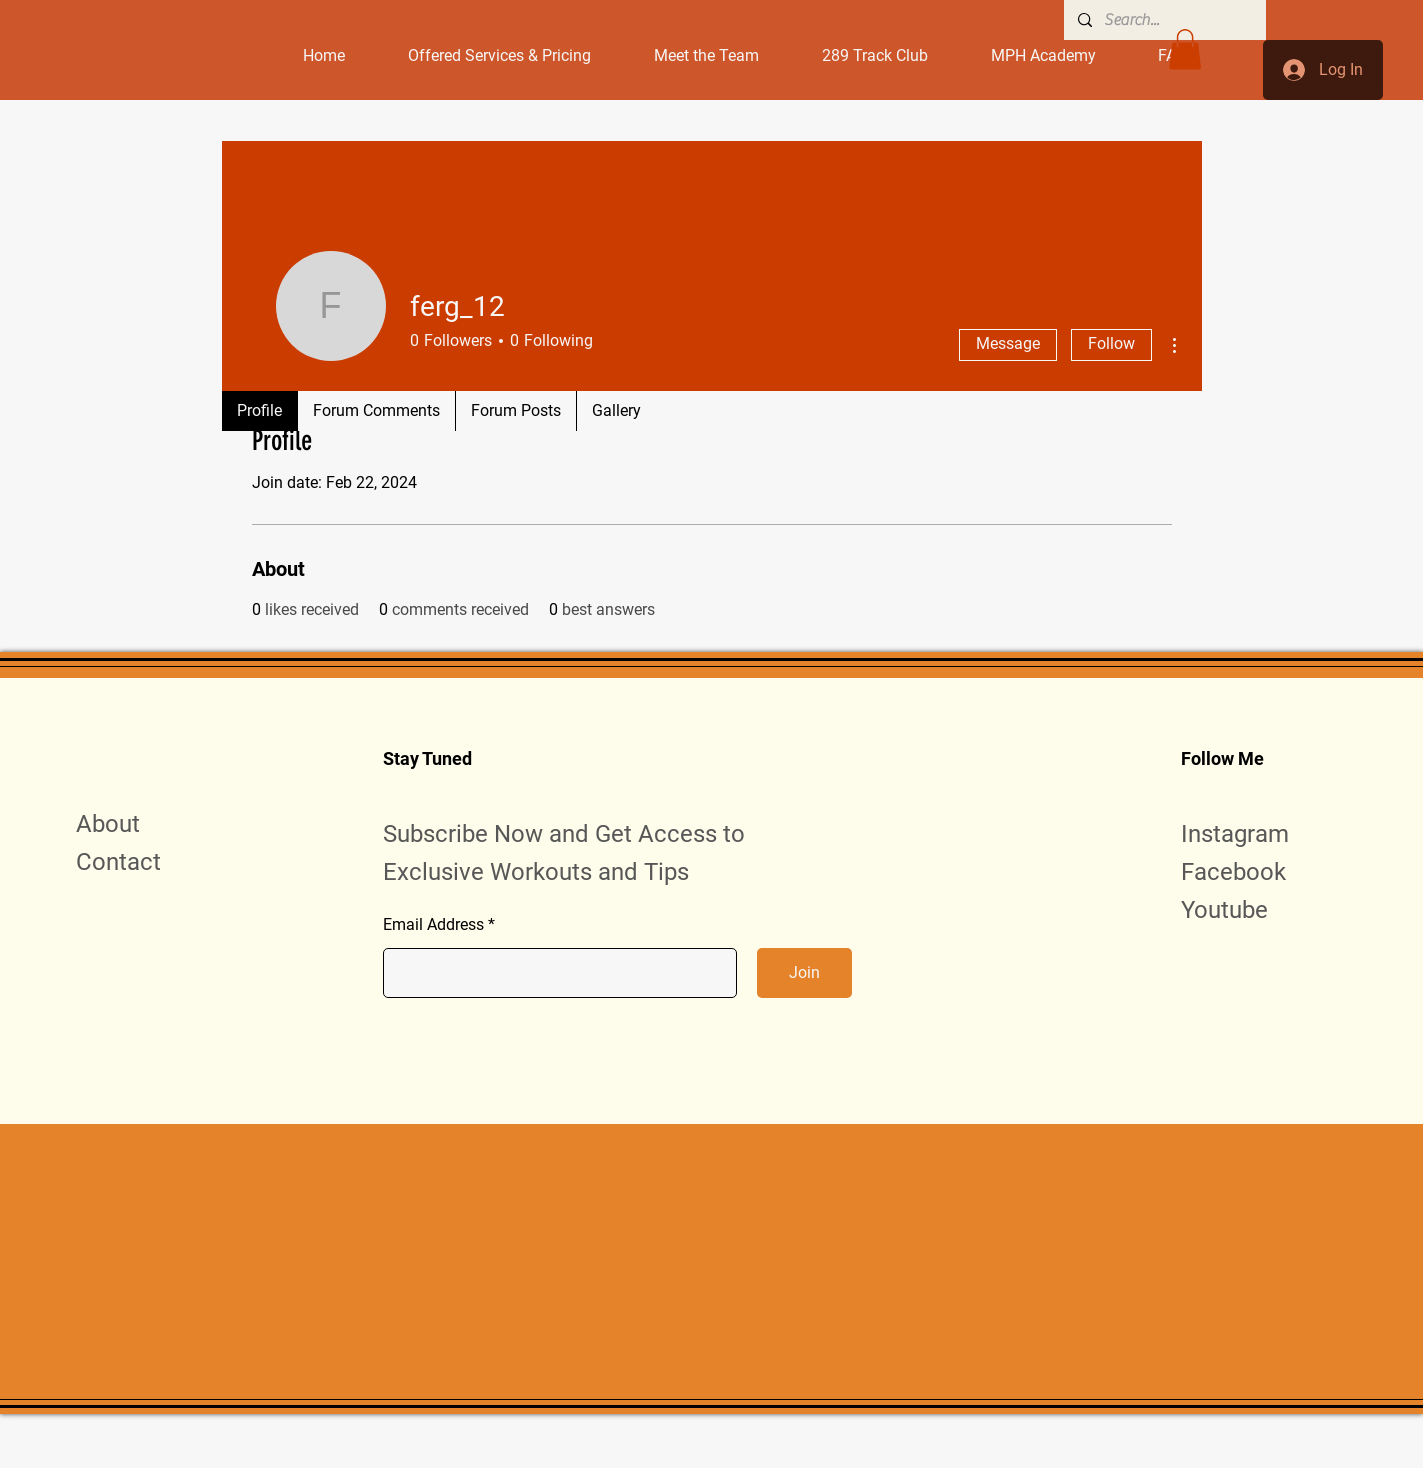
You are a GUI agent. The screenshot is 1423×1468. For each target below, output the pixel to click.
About (108, 824)
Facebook (1233, 872)
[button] (1185, 49)
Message (1008, 343)
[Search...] (1164, 20)
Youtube (1224, 910)
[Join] (804, 973)
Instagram (1235, 834)
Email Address (433, 925)
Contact (118, 862)
